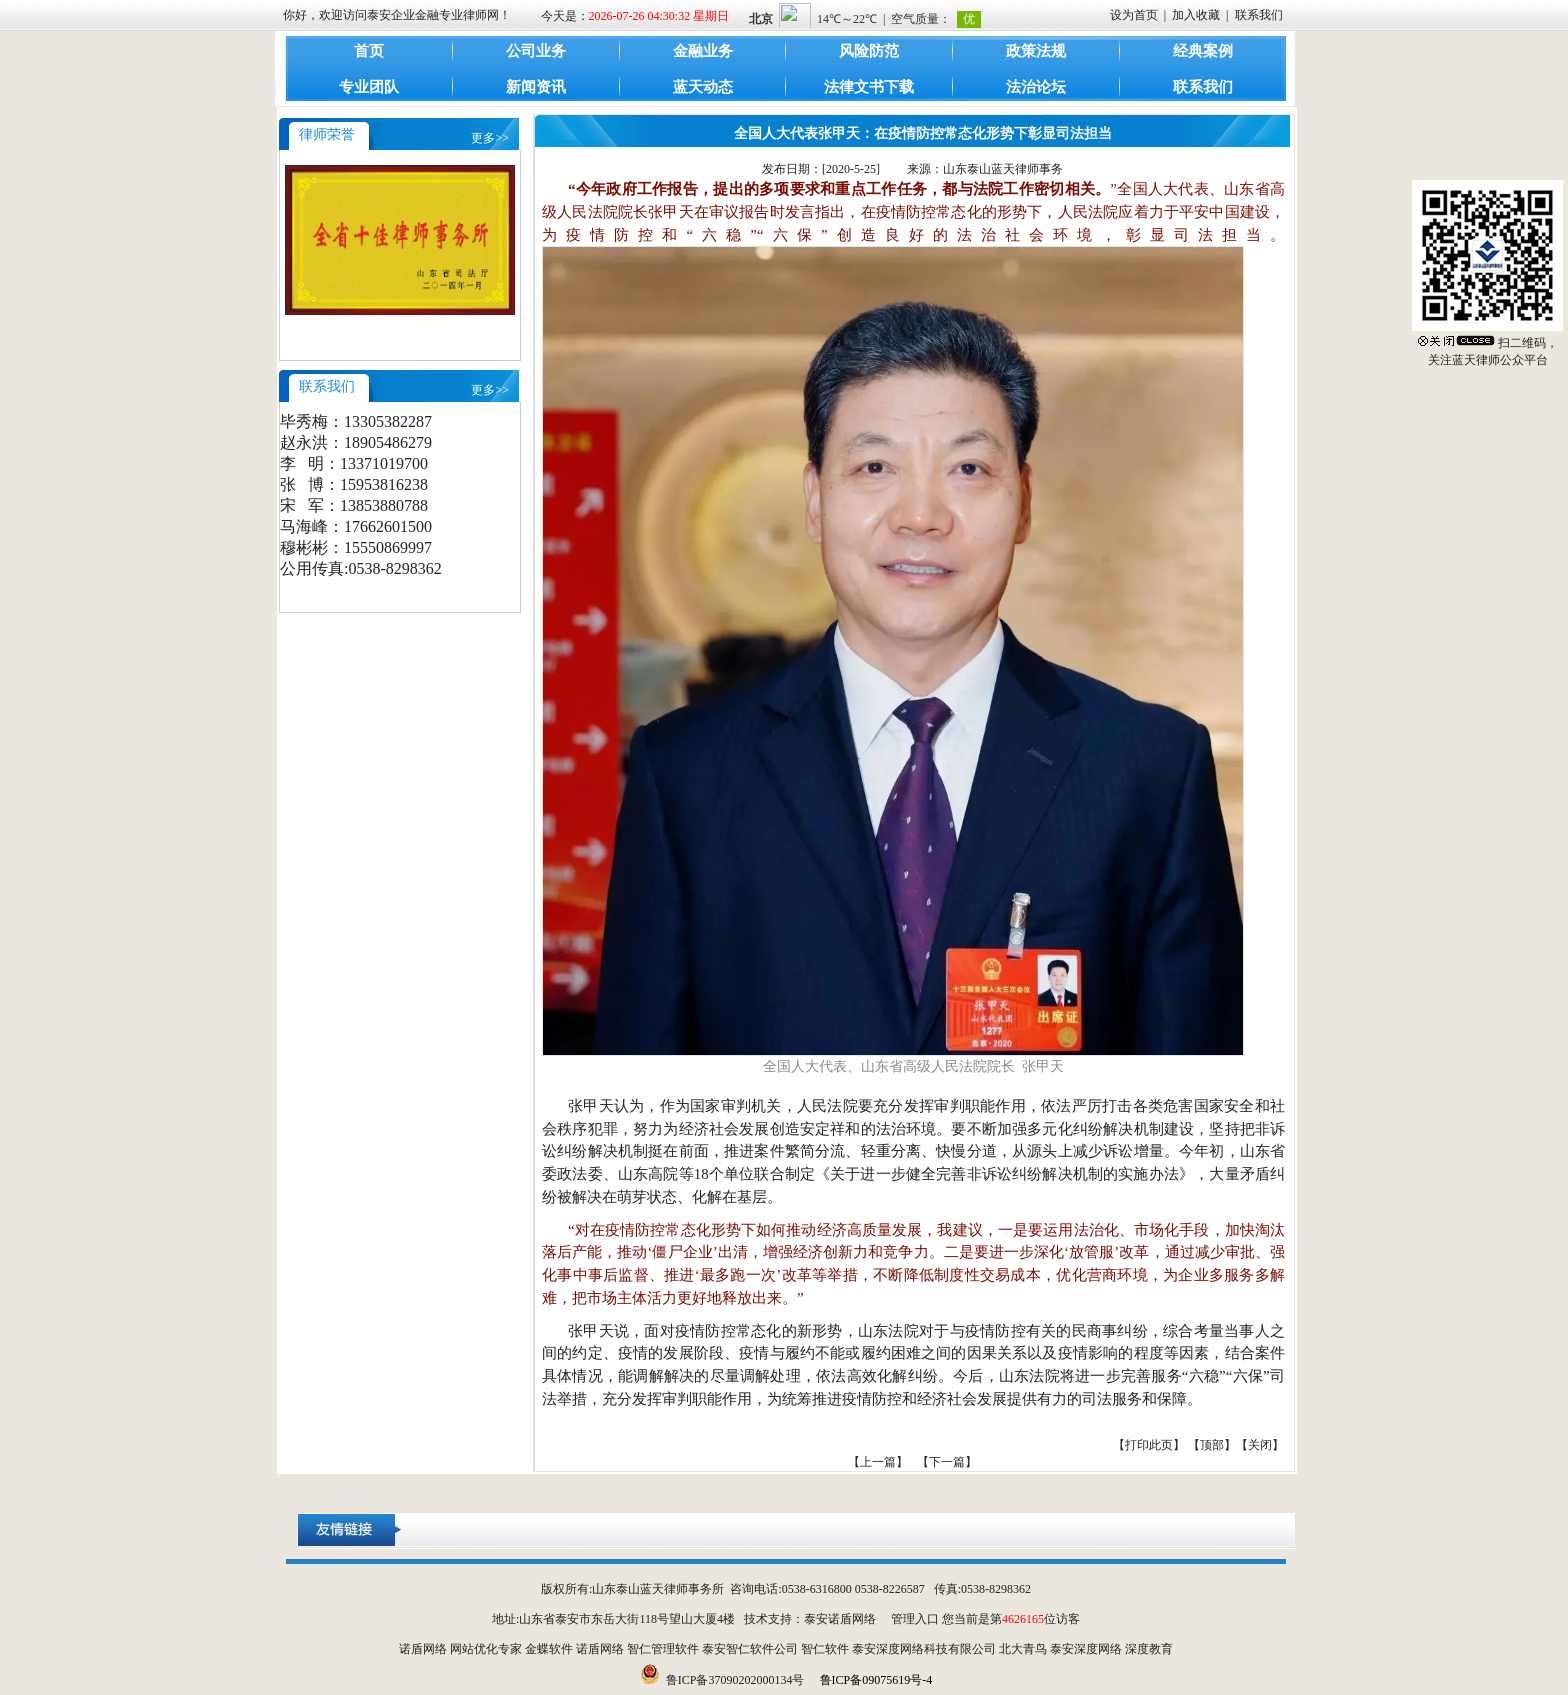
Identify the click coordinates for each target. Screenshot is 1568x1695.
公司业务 (536, 51)
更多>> (490, 138)
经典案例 (1203, 51)
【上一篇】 (878, 1462)
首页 (369, 51)
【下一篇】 (947, 1462)
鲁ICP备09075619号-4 (876, 1680)
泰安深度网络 (1086, 1649)
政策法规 (1036, 51)
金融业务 (703, 51)
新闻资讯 (536, 87)
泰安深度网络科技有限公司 (924, 1649)
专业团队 (369, 87)
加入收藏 (1196, 15)
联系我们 (1259, 15)
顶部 (1212, 1445)
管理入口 (915, 1619)
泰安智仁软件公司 (750, 1649)
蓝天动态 (703, 87)
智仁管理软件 (663, 1649)
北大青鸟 (1023, 1649)
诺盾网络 (423, 1649)
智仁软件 (825, 1649)
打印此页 (1149, 1445)
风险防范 (869, 51)
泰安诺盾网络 (840, 1619)
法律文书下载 (869, 87)
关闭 (1260, 1445)
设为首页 (1134, 15)
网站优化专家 (486, 1649)
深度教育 (1149, 1649)
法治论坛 (1036, 87)
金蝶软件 (549, 1649)
